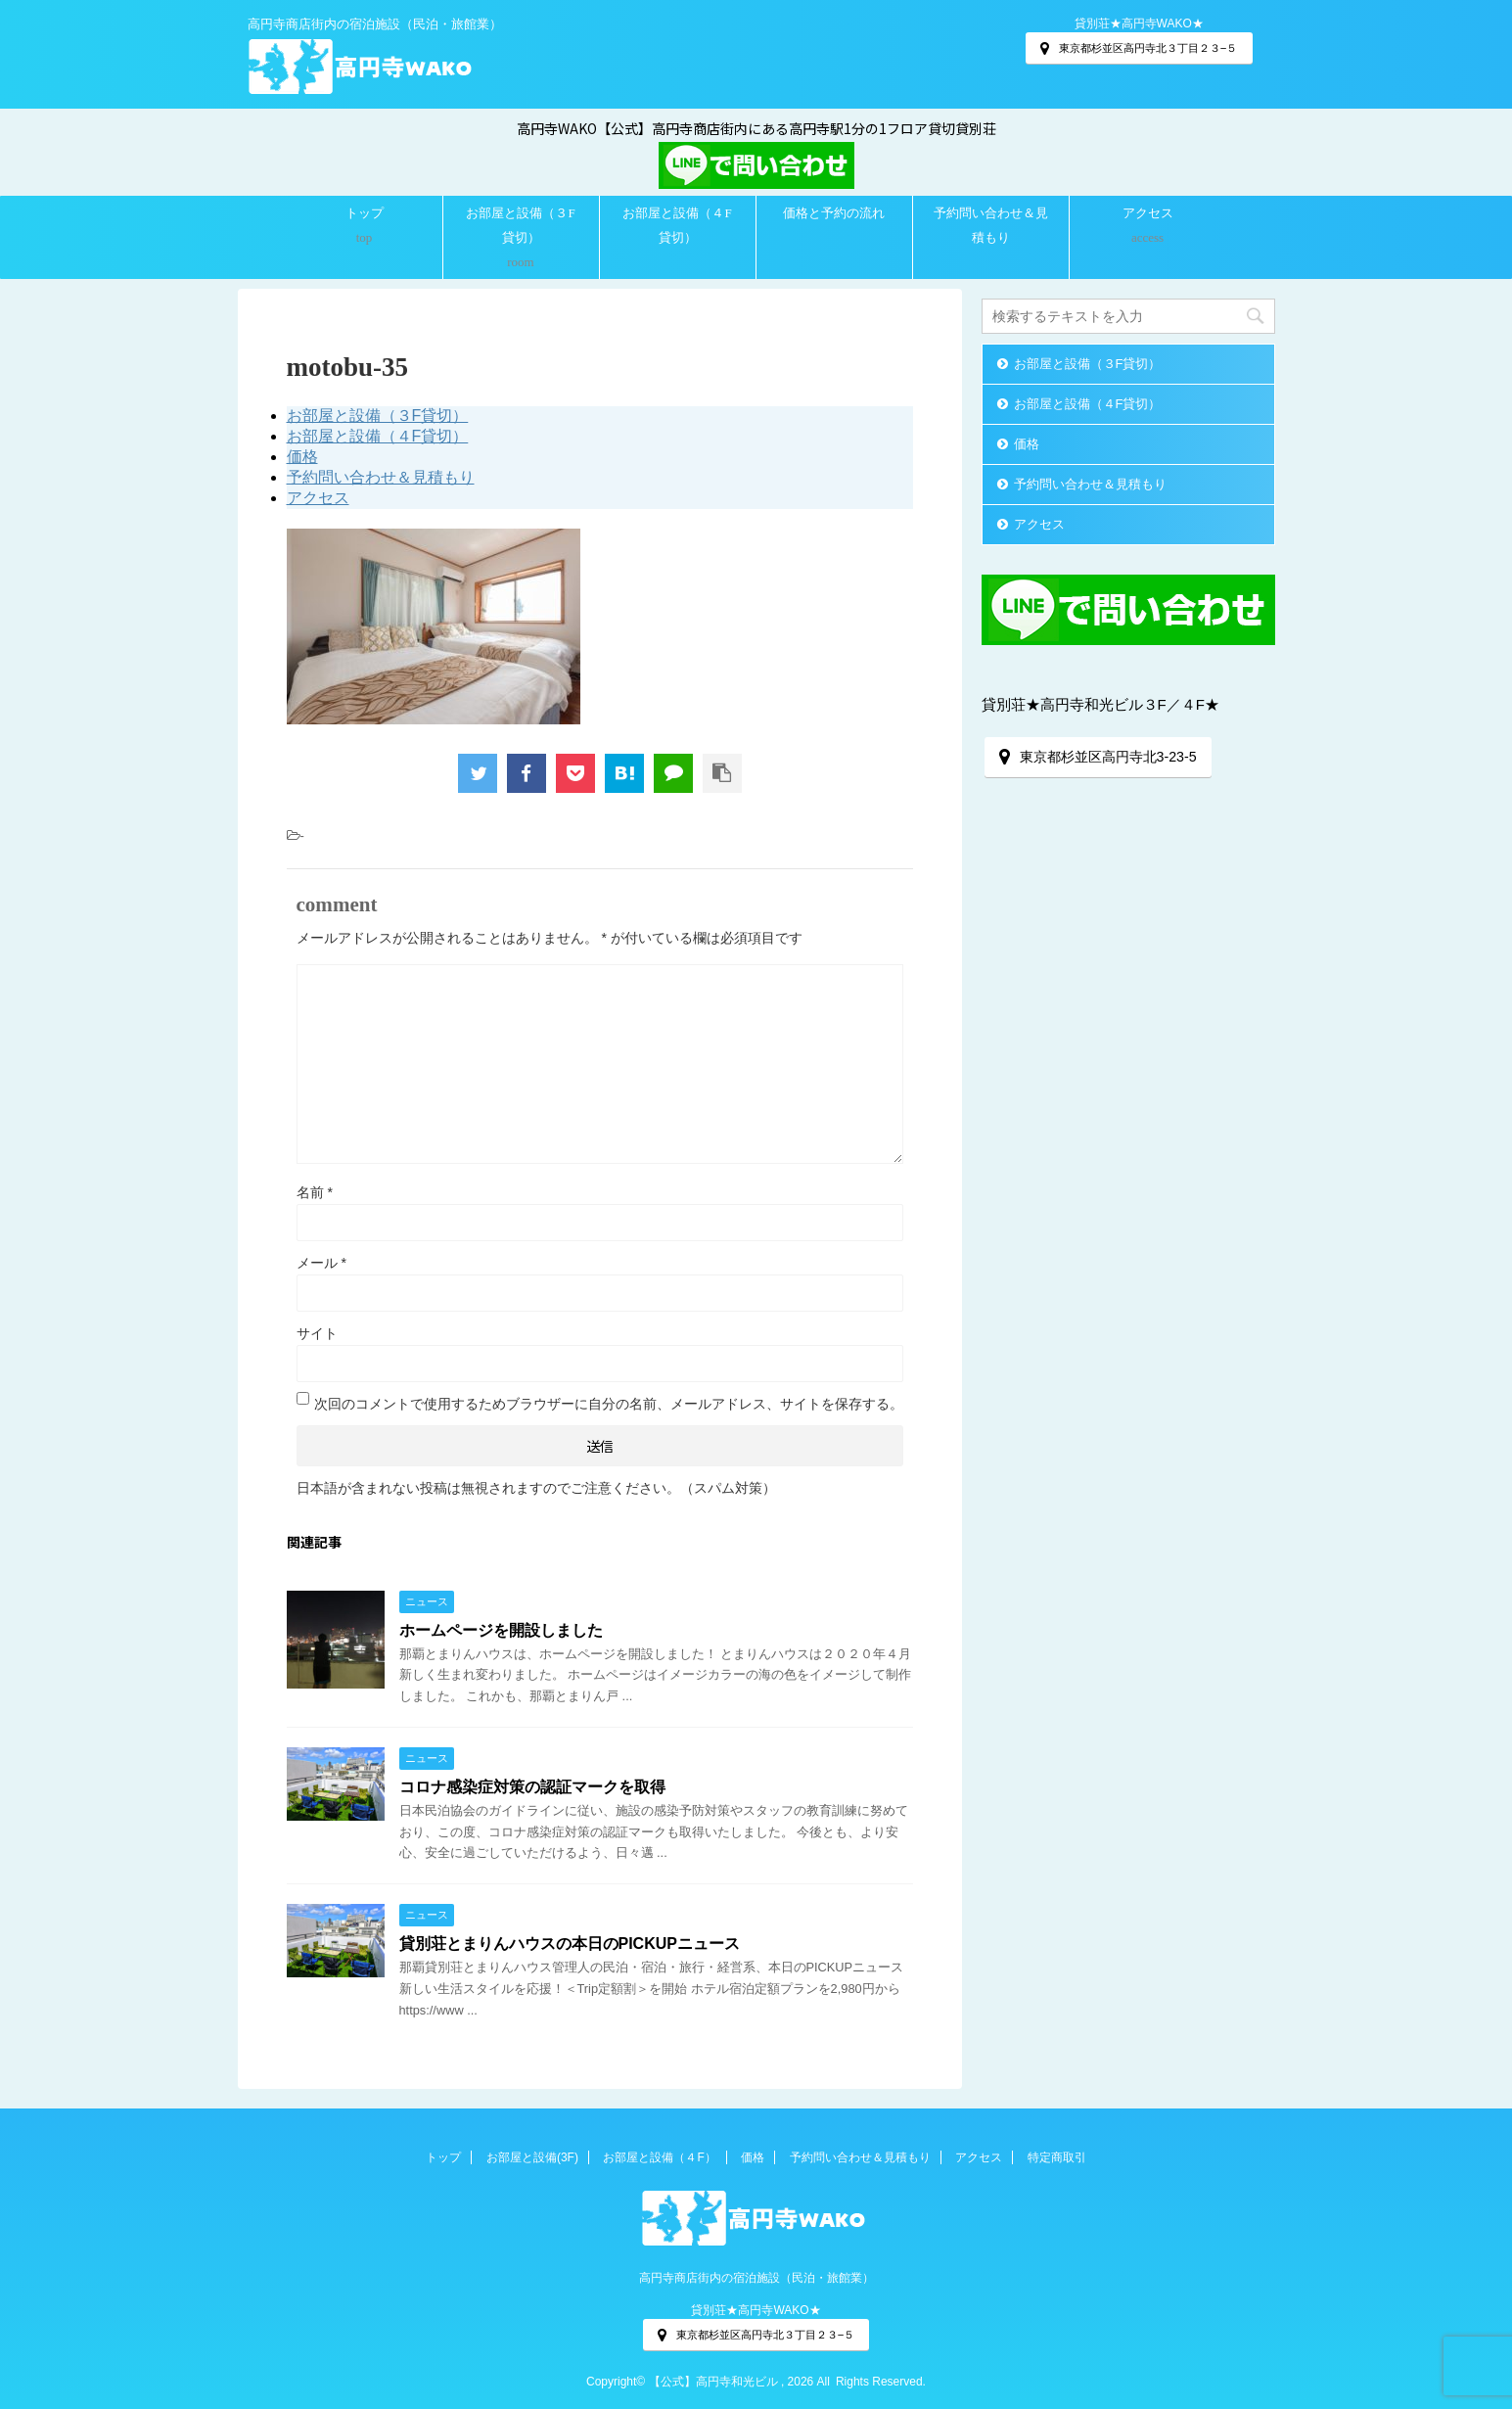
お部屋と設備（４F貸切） (676, 225)
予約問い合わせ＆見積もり (991, 225)
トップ (364, 213)
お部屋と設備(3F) (532, 2157)
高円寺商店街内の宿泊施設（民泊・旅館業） (756, 2278)
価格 (302, 456)
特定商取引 (1057, 2157)
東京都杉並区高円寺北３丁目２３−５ (1139, 48)
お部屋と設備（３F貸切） (520, 225)
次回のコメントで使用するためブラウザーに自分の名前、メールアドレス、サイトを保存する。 (608, 1404)
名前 (315, 1192)
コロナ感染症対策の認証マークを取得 (532, 1787)
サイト (317, 1333)
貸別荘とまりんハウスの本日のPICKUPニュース (569, 1943)
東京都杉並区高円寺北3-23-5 (1098, 756)
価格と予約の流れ (834, 213)
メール (321, 1263)
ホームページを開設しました (501, 1630)
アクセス (1148, 213)
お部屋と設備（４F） (659, 2157)
